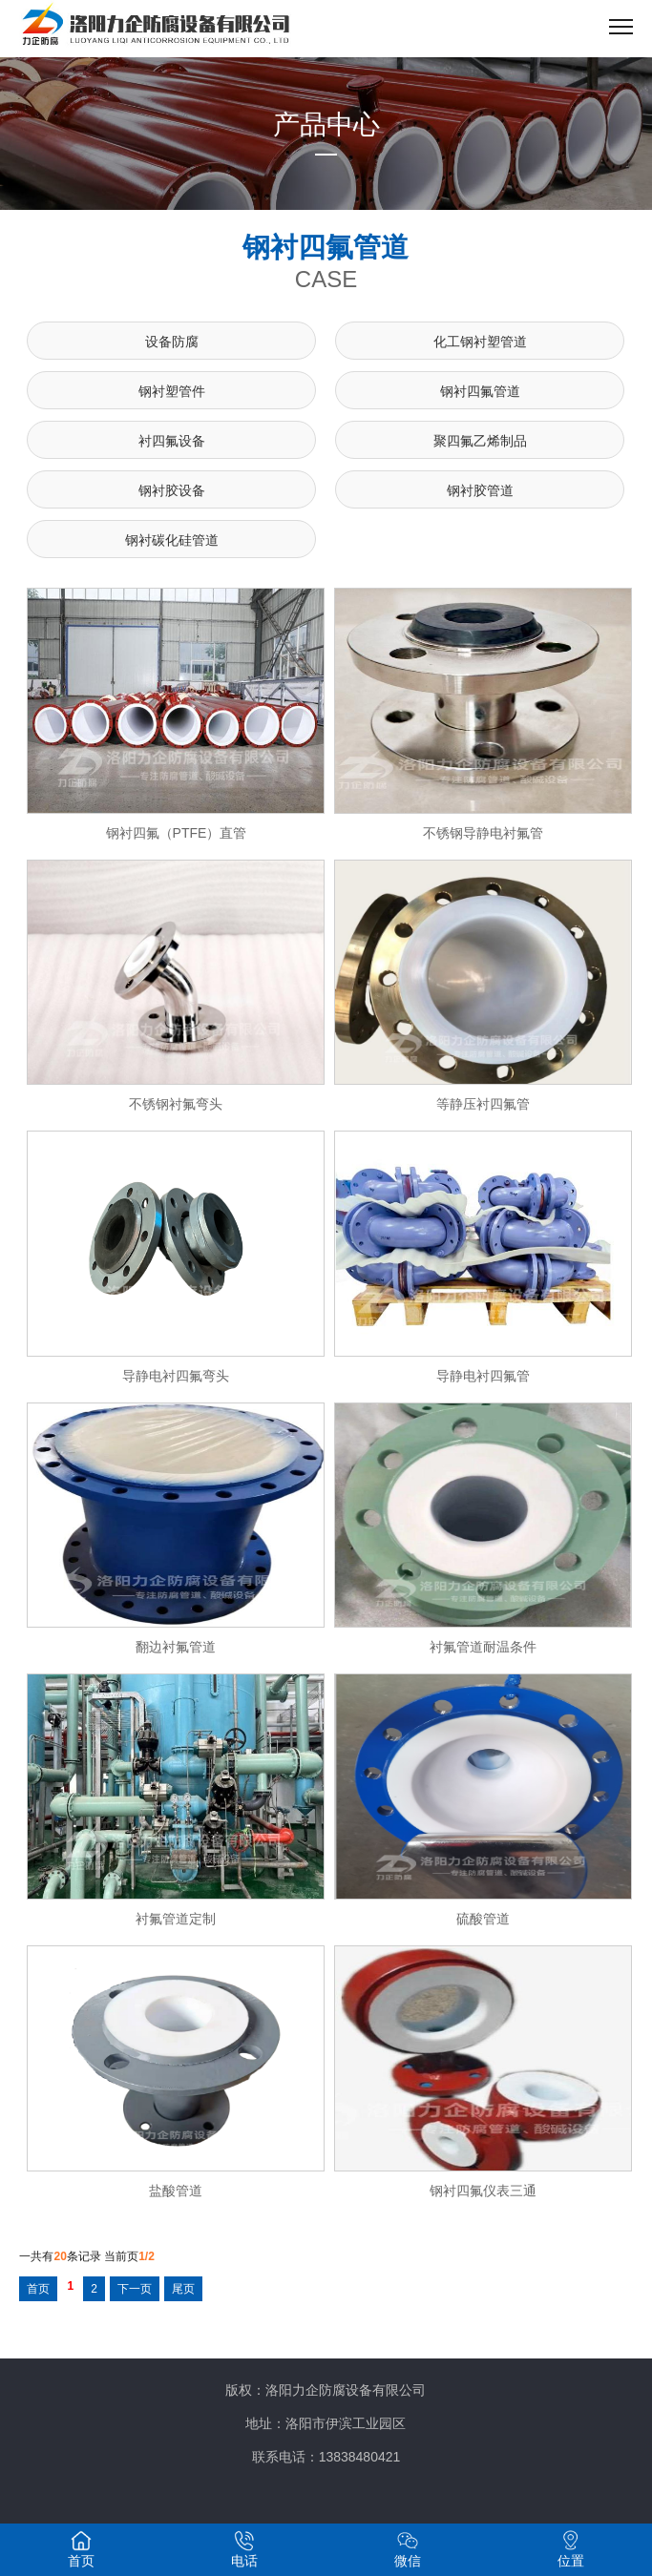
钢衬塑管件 (171, 391)
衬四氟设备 (171, 440)
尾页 (183, 2289)
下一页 (134, 2289)
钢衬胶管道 (480, 490)
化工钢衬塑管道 (480, 341)
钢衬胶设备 (171, 490)
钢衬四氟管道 (480, 391)
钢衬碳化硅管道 (172, 540)
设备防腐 (172, 341)
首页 (38, 2289)
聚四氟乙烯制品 (480, 440)
